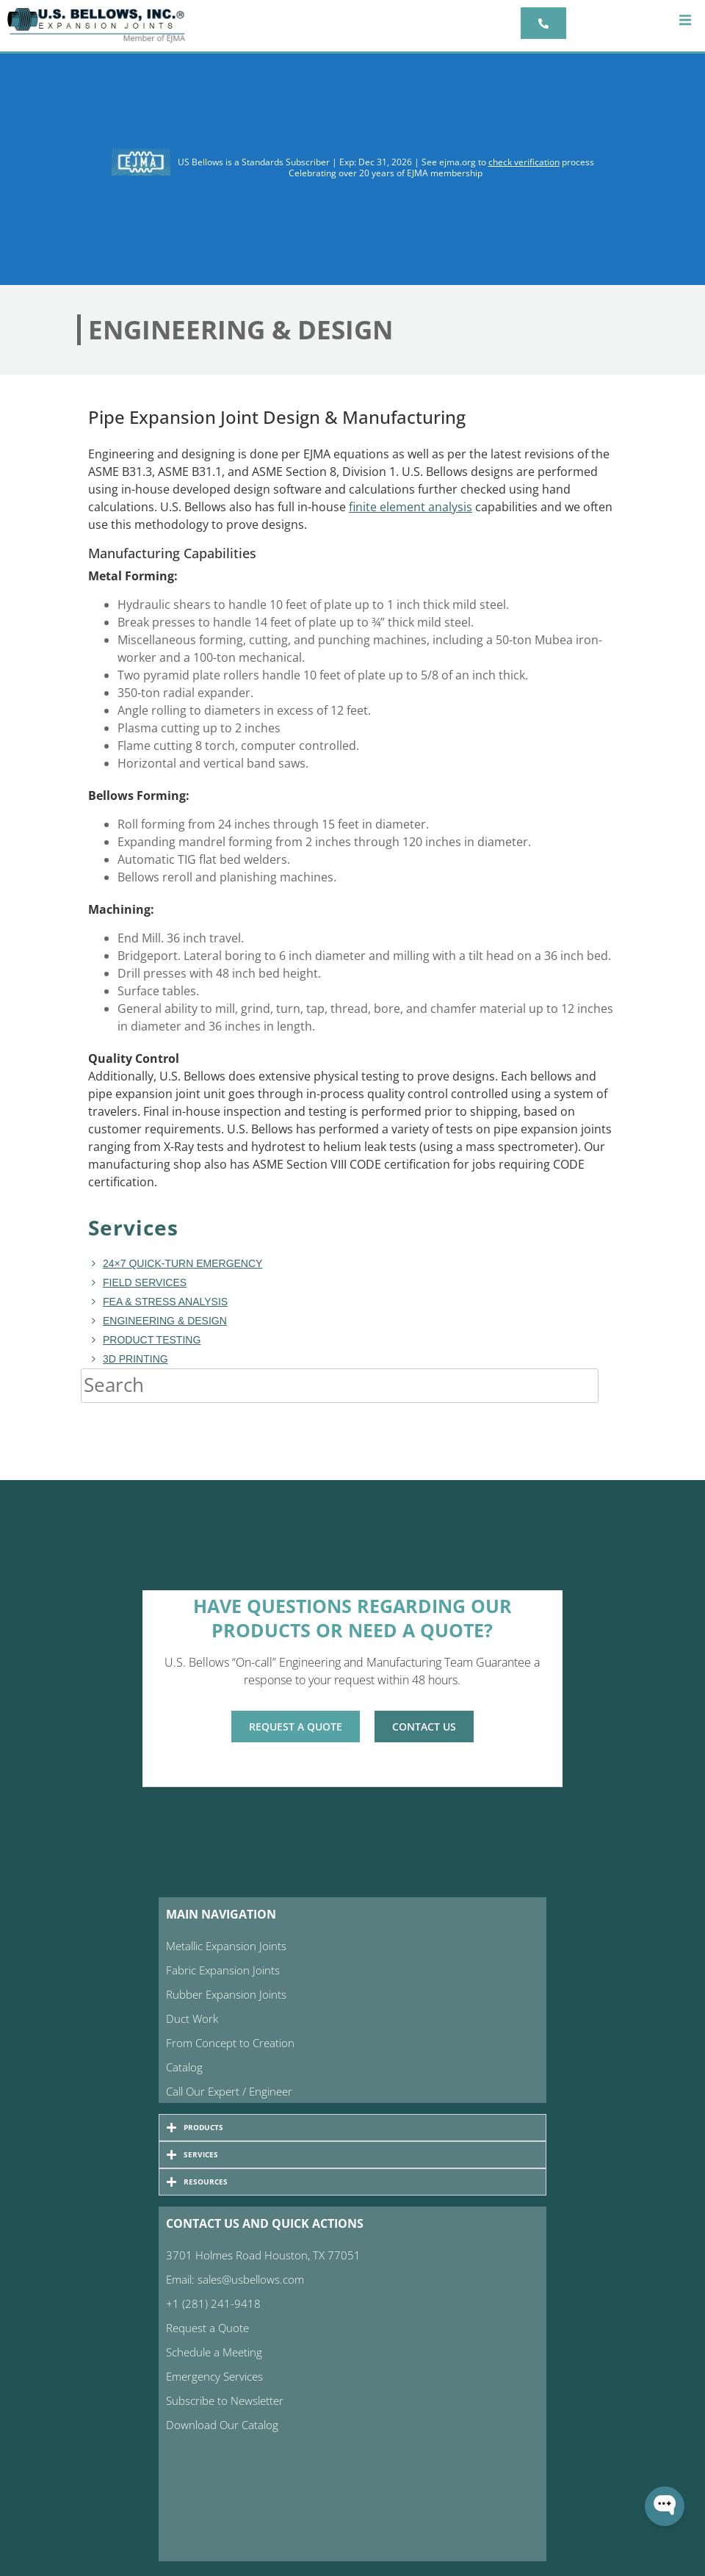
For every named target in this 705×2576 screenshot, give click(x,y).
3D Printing (135, 1359)
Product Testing (151, 1340)
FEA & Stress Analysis (165, 1301)
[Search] (613, 1385)
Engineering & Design (165, 1321)
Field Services (145, 1282)
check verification (524, 162)
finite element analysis (410, 507)
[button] (685, 20)
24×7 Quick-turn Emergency (182, 1263)
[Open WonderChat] (664, 2506)
